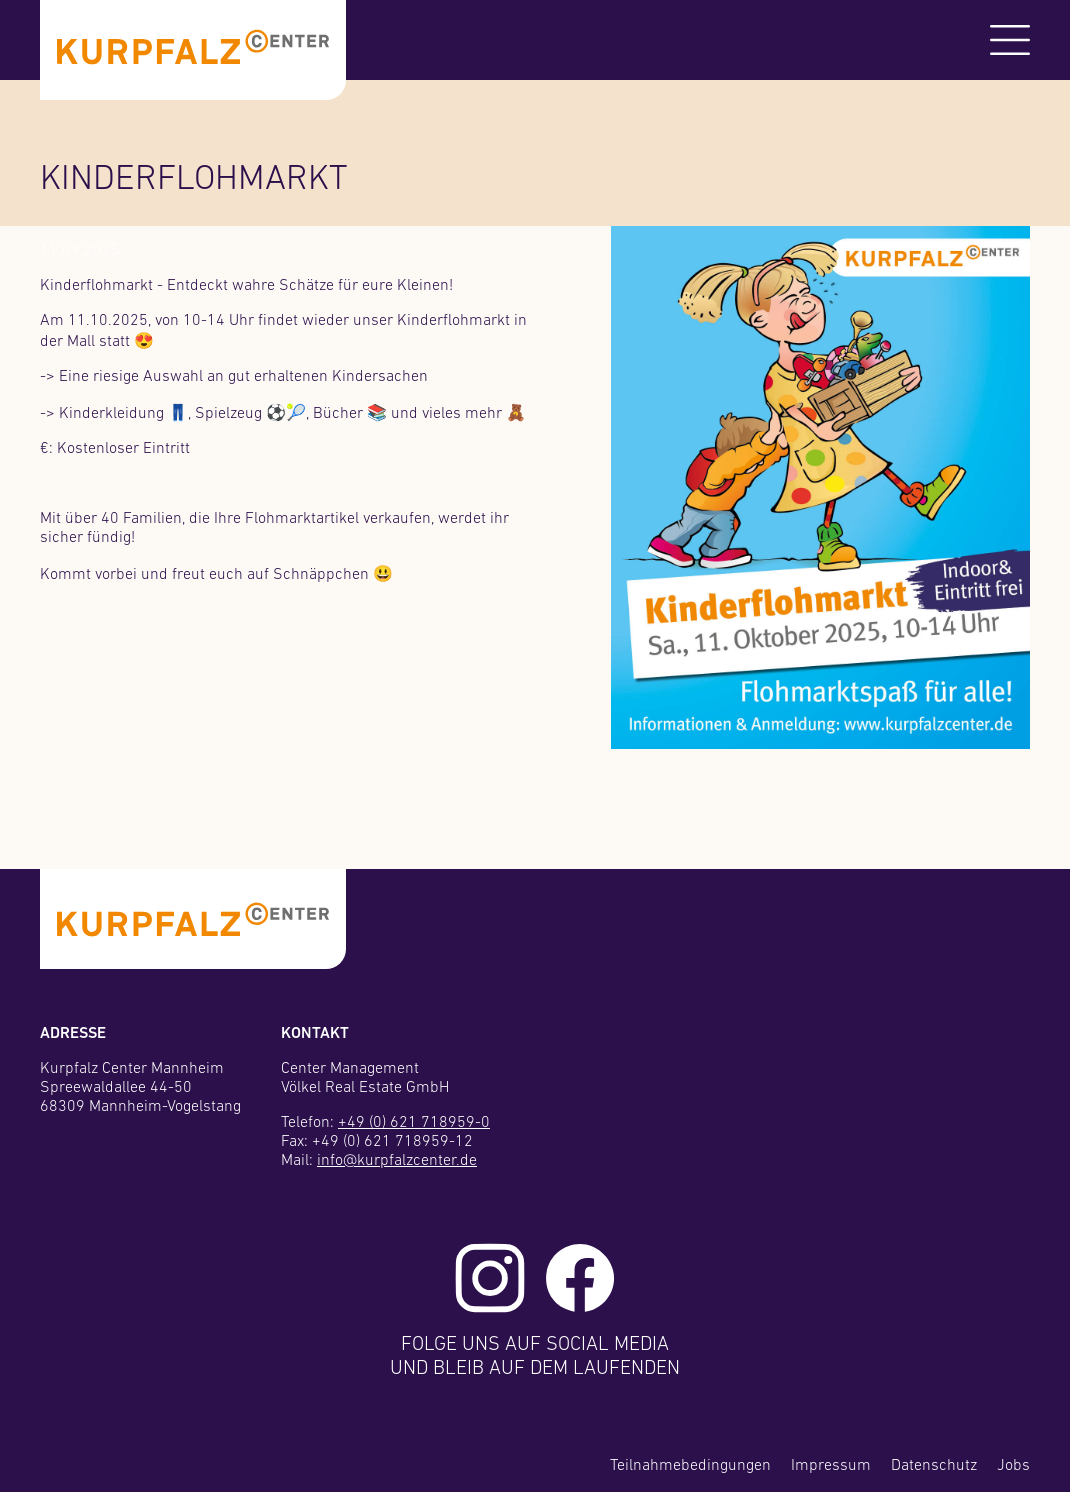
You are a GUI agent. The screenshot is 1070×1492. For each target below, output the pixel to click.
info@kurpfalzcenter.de (397, 1161)
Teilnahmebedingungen (690, 1466)
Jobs (1013, 1466)
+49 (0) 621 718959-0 (414, 1123)
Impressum (831, 1466)
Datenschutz (934, 1466)
